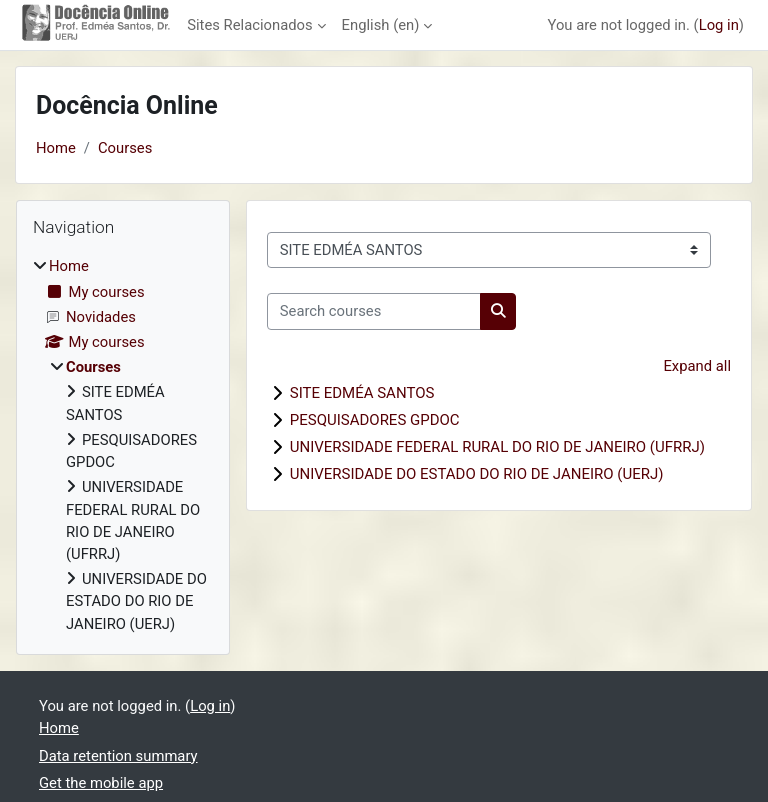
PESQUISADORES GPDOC (375, 420)
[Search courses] (374, 311)
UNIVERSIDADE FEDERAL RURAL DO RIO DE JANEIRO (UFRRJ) (497, 447)
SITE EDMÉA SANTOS (362, 393)
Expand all (697, 366)
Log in (719, 25)
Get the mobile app (101, 783)
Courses (125, 148)
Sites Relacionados (249, 25)
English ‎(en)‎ (381, 25)
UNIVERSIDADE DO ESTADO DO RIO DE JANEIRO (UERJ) (477, 474)
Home (56, 148)
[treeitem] (123, 445)
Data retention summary (118, 756)
